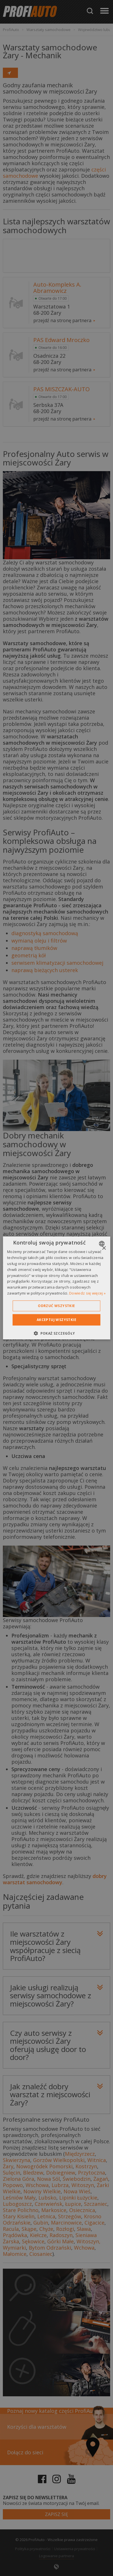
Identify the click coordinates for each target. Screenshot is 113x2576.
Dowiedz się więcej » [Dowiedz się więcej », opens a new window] (87, 1293)
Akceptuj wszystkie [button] (56, 1319)
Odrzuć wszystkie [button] (56, 1305)
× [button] (104, 1248)
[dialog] (56, 1288)
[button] (56, 1333)
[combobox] (102, 1243)
